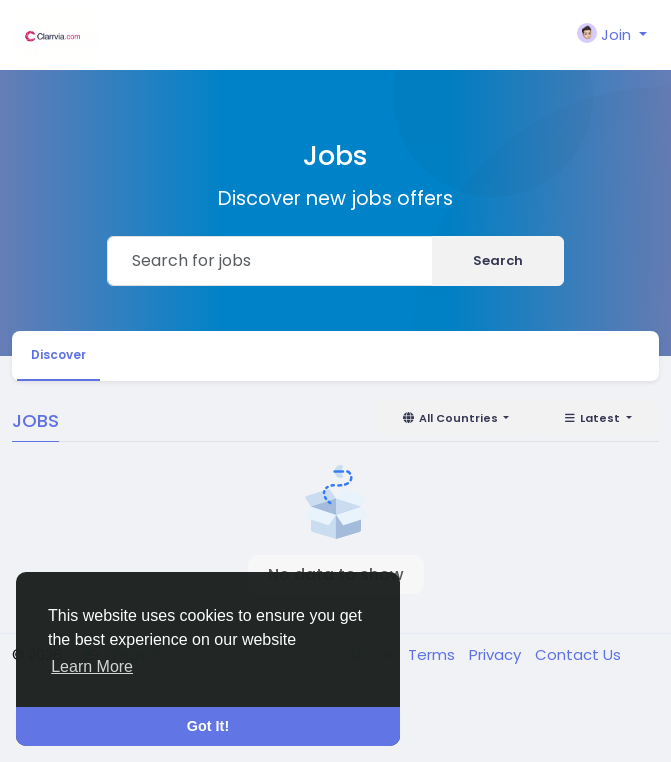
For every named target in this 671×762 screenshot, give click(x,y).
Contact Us (578, 654)
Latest (593, 418)
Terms (433, 654)
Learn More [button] (92, 666)
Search (498, 260)
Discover (58, 354)
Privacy (497, 654)
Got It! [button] (208, 726)
